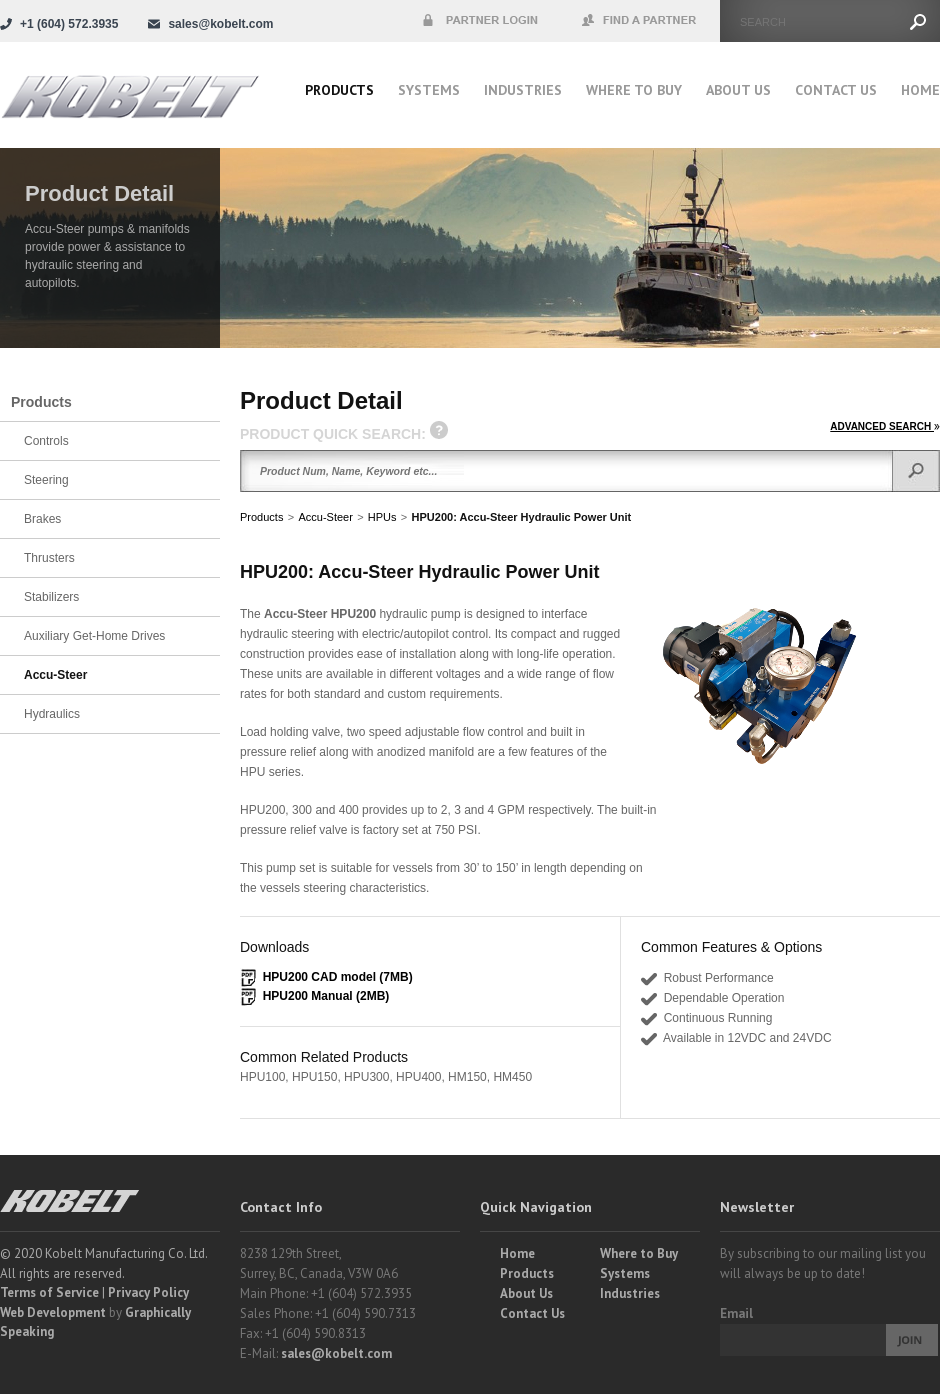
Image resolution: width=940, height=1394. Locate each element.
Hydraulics (52, 714)
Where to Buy (639, 1253)
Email (736, 1313)
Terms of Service (49, 1292)
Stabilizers (51, 597)
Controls (46, 441)
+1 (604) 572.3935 (69, 24)
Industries (523, 90)
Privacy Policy (148, 1292)
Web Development (53, 1312)
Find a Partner (640, 21)
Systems (429, 90)
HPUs (382, 517)
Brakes (42, 519)
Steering (46, 480)
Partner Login (480, 21)
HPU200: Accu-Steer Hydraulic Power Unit (522, 517)
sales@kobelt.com (336, 1353)
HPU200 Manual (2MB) (326, 996)
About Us (738, 90)
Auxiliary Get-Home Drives (94, 636)
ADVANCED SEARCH (885, 426)
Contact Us (836, 90)
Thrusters (49, 558)
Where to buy (634, 90)
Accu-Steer (325, 517)
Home (920, 90)
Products (339, 90)
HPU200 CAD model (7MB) (338, 977)
